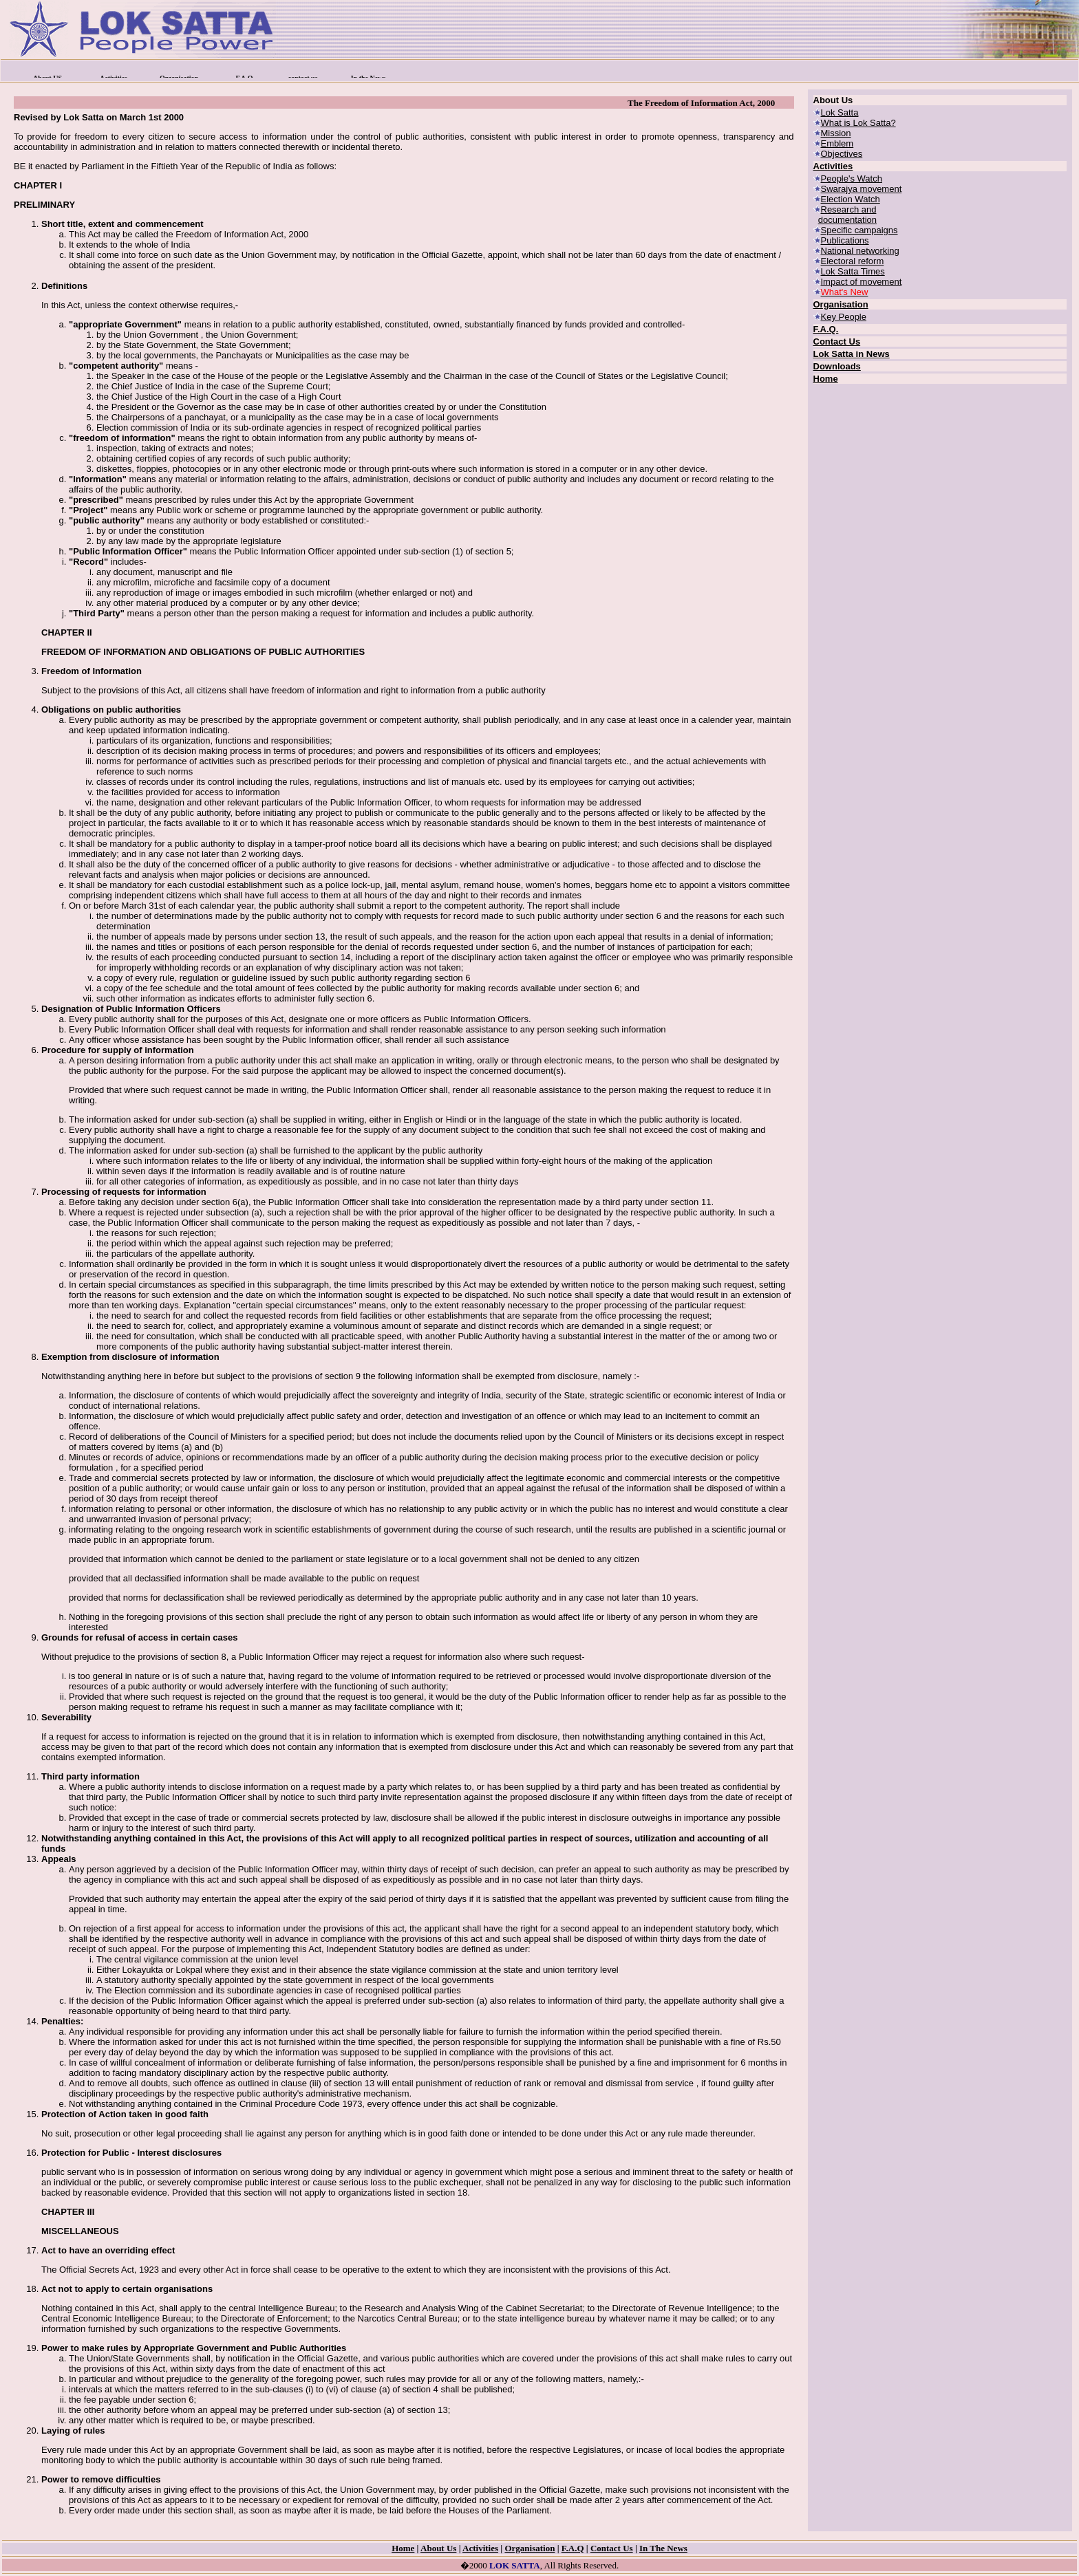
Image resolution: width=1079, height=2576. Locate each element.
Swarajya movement (861, 189)
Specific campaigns (859, 230)
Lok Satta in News (851, 354)
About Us (438, 2548)
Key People (844, 317)
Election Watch (850, 199)
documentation (847, 220)
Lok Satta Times (853, 271)
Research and (849, 209)
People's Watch (851, 178)
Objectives (842, 154)
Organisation (840, 304)
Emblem (837, 143)
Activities (833, 166)
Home (825, 379)
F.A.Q (573, 2548)
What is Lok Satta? (858, 123)
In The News (663, 2548)
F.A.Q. (826, 329)
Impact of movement (861, 282)
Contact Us (837, 341)
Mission (836, 133)
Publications (845, 240)
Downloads (837, 366)
